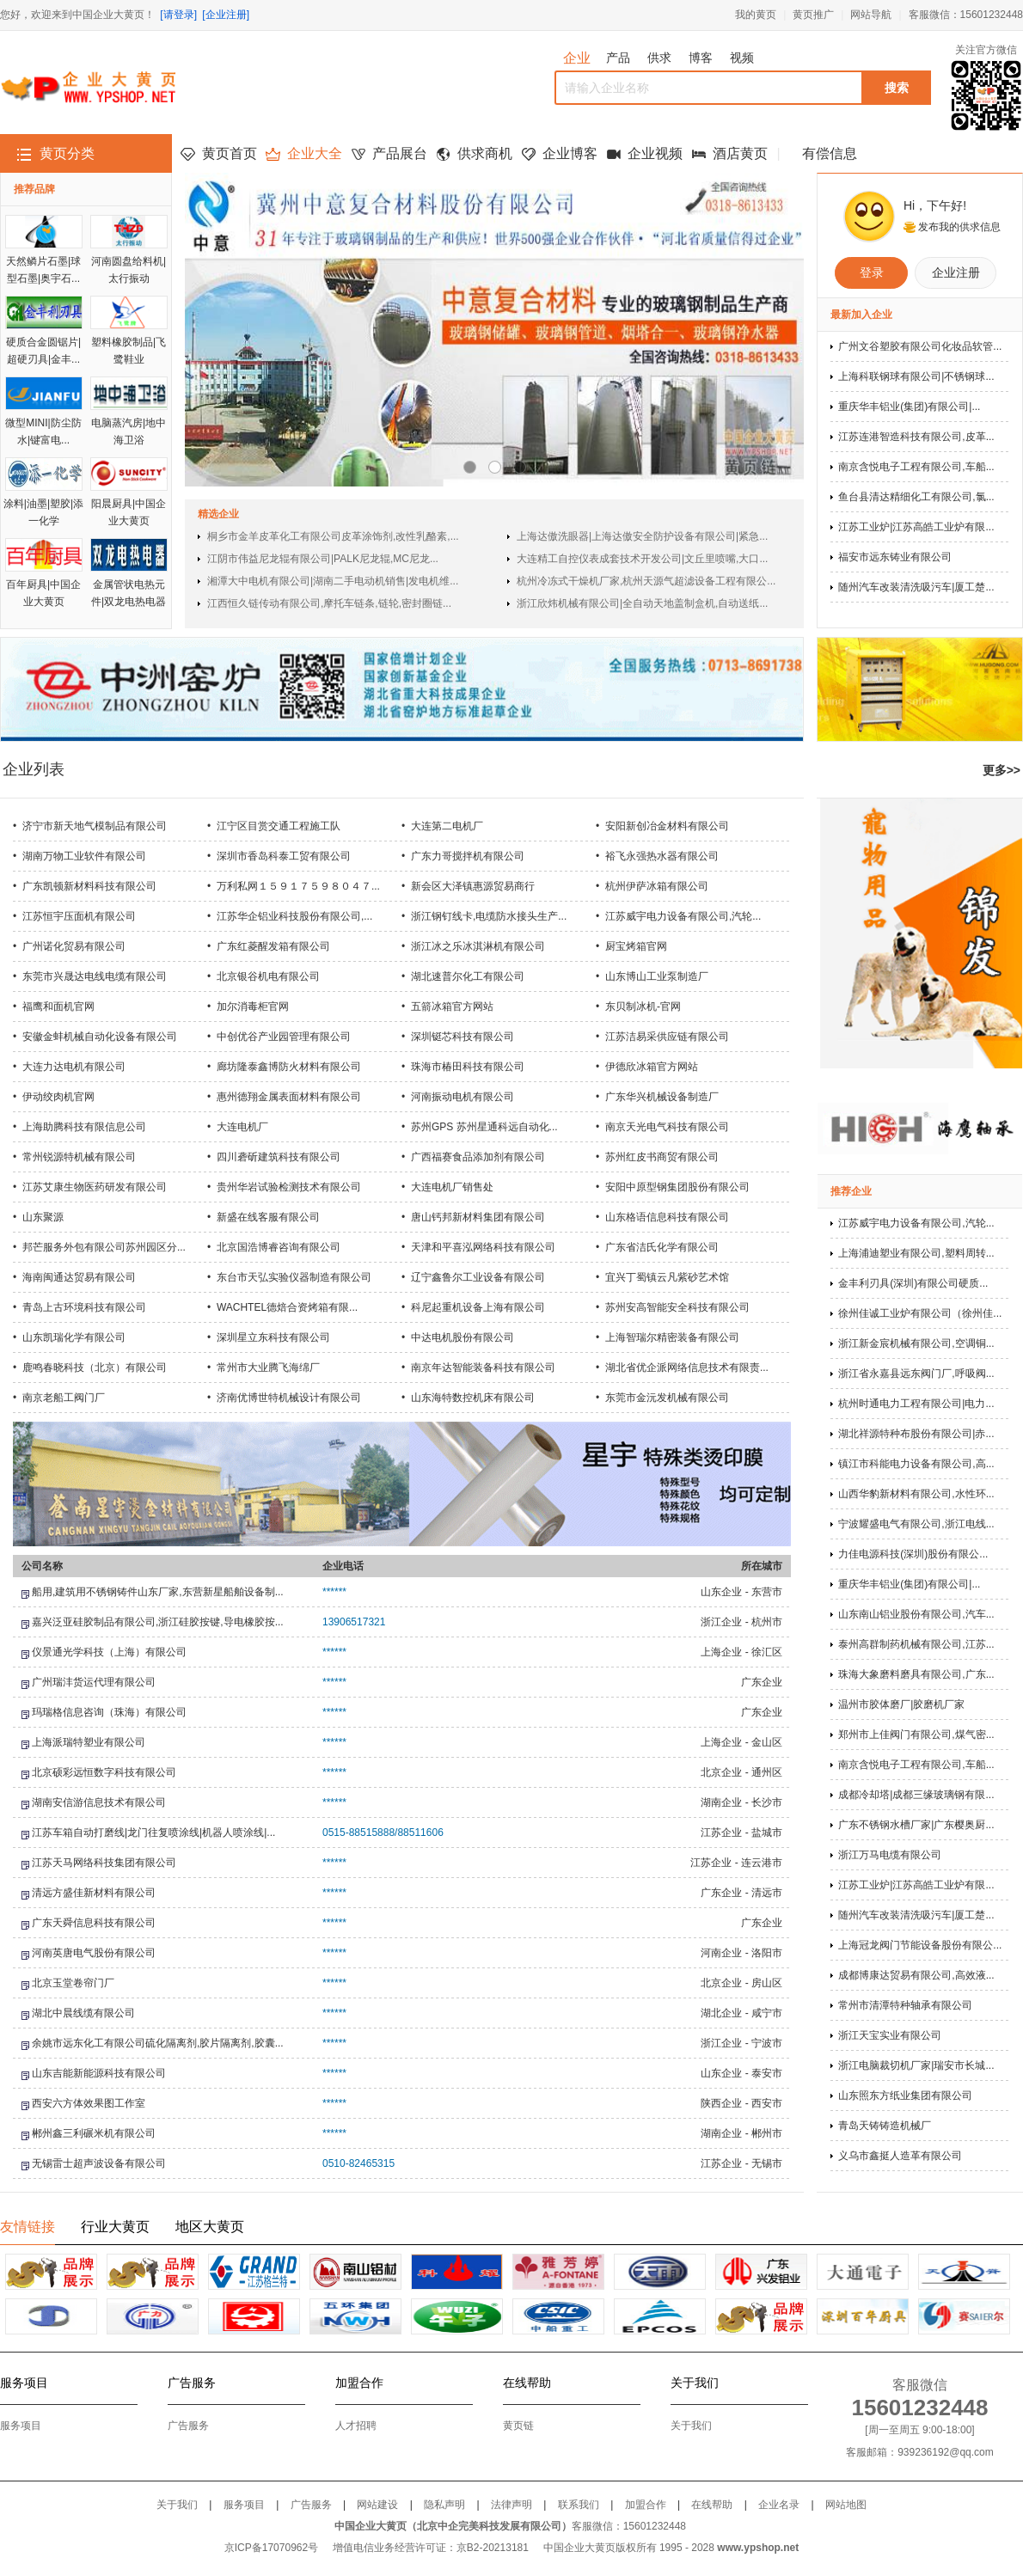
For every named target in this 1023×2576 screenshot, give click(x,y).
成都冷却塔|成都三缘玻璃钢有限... (916, 1795)
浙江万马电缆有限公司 (889, 1855)
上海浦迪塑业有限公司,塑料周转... (916, 1253)
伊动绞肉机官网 (58, 1097)
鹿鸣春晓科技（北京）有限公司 (94, 1367)
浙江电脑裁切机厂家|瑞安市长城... (916, 2065)
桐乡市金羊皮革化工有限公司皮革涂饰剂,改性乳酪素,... (333, 536)
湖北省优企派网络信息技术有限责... (687, 1367)
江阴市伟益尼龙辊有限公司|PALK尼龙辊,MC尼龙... (322, 559)
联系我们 (578, 2505)
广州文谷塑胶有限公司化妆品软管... (920, 346)
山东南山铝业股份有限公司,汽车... (916, 1614)
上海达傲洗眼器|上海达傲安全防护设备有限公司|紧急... (642, 536)
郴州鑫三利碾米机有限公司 (94, 2133)
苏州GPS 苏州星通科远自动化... (484, 1127)
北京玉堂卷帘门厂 (73, 1983)
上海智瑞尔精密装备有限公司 (672, 1337)
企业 (577, 58)
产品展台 (399, 153)
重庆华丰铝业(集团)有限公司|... (909, 407)
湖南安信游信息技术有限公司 (99, 1802)
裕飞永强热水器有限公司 (662, 856)
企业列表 (33, 769)
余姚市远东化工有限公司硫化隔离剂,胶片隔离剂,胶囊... (158, 2043)
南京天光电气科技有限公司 (667, 1127)
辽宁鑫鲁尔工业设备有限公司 (478, 1277)
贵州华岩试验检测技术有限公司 (289, 1187)
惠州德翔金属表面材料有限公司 (289, 1097)
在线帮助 (711, 2505)
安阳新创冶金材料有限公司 (667, 826)
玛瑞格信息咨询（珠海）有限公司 (109, 1712)
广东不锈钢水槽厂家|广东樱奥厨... (916, 1825)
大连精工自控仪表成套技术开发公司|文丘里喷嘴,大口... (642, 559)
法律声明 (511, 2505)
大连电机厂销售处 (452, 1187)
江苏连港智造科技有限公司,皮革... (916, 437)
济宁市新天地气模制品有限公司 (94, 826)
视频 (742, 57)
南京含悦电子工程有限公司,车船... (916, 467)
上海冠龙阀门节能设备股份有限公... (920, 1945)
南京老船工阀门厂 (63, 1398)
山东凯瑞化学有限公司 (74, 1337)
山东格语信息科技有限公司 (667, 1217)
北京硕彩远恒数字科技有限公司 (104, 1772)
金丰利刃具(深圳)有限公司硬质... (913, 1283)
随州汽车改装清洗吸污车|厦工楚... (916, 587)
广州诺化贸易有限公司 (74, 946)
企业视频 (655, 153)
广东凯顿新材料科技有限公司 (89, 886)
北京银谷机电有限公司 (268, 976)
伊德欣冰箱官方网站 (651, 1067)
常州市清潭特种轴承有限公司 (905, 2005)
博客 (701, 57)
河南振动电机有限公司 (462, 1097)
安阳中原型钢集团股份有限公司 (677, 1187)
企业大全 (314, 153)
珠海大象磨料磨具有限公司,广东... (916, 1674)
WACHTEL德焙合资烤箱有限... (287, 1307)
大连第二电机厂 (447, 826)
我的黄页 (755, 15)
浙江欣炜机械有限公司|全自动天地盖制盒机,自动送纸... (642, 603)
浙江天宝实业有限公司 (889, 2035)
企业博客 (569, 153)
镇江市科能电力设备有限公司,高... (916, 1464)
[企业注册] (225, 15)
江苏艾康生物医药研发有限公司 (94, 1187)
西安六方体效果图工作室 (88, 2103)
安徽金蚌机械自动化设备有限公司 (99, 1037)
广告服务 (188, 2426)
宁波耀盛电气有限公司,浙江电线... (916, 1524)
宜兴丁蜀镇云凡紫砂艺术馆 (667, 1277)
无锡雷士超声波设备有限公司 (99, 2163)
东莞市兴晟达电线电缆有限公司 (94, 976)
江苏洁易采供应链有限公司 (667, 1037)
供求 (659, 57)
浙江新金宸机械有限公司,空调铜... (916, 1343)
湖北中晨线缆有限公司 (83, 2013)
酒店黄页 (740, 153)
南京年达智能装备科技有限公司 (483, 1367)
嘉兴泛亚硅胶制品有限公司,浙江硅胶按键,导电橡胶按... (158, 1622)
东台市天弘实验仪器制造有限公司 (294, 1277)
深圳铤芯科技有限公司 (462, 1037)
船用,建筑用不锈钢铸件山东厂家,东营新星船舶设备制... (158, 1592)
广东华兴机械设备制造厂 (662, 1097)
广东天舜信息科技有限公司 (94, 1923)
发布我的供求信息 (959, 227)
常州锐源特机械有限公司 (79, 1157)
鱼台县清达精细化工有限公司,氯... (916, 497)
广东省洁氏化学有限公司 (662, 1247)
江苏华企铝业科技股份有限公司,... (294, 916)
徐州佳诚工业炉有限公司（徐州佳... (920, 1313)
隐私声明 (444, 2505)
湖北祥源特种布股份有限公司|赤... (916, 1434)
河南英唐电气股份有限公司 (94, 1953)
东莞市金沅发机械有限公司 (667, 1398)
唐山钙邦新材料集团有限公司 (478, 1217)
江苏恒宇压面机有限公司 (79, 916)
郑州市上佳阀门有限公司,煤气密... (916, 1735)
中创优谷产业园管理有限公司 (284, 1037)
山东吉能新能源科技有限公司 (99, 2073)
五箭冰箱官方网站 (452, 1006)
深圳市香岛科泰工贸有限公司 (284, 856)
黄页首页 (229, 153)
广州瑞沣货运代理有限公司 (94, 1682)
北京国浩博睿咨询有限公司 (278, 1247)
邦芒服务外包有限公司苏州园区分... (104, 1247)
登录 (872, 272)
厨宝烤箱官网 (636, 946)
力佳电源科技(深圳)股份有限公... (913, 1554)
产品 (618, 57)
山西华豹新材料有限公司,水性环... (916, 1494)
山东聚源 (43, 1217)
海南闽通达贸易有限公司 (79, 1277)
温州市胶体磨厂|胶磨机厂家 (901, 1704)
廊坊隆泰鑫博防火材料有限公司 (289, 1067)
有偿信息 (829, 153)
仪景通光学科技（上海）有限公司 (109, 1652)
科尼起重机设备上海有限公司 (478, 1307)
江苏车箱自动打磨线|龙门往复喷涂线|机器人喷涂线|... (153, 1832)
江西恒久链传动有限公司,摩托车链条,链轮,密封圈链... (329, 603)
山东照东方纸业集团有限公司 (905, 2096)
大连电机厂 (242, 1127)
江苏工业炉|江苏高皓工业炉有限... (916, 527)
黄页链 (518, 2426)
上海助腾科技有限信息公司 (84, 1127)
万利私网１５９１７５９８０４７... (298, 886)
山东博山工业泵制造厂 (656, 976)
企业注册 (956, 272)
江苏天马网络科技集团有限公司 (104, 1863)
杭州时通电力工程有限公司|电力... (916, 1404)
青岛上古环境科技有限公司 (84, 1307)
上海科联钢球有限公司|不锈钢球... (916, 376)
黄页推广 (813, 15)
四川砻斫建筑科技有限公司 (278, 1157)
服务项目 (20, 2426)
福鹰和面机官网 (58, 1006)
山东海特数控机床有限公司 (473, 1398)
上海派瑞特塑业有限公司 (88, 1742)
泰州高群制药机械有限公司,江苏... (916, 1644)
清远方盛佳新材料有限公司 (94, 1893)
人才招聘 (356, 2426)
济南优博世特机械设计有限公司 (289, 1398)
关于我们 (691, 2426)
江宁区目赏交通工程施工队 (278, 826)
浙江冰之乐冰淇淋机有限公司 (478, 946)
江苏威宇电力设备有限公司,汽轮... (683, 916)
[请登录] (178, 15)
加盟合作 (645, 2505)
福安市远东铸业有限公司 (895, 557)
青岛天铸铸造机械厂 (884, 2126)
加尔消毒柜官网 (253, 1006)
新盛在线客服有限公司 (268, 1217)
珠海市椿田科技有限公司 (467, 1067)
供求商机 (484, 153)
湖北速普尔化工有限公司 (467, 976)
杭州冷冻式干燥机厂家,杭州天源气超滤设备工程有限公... (646, 581)
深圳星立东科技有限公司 (273, 1337)
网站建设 (377, 2505)
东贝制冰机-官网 (643, 1006)
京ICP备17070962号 (271, 2548)
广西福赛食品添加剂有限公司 (478, 1157)
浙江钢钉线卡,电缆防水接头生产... (489, 916)
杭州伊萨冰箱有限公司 (656, 886)
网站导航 (870, 15)
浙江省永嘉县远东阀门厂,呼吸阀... (916, 1374)
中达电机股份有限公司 (462, 1337)
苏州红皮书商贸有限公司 (662, 1157)
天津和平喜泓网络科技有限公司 (483, 1247)
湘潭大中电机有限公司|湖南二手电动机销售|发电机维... (332, 581)
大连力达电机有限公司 (74, 1067)
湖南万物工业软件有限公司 (84, 856)
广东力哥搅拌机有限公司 (467, 856)
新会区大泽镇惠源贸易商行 (473, 886)
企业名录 (778, 2505)
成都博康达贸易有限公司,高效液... (916, 1975)
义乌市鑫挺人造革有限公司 (900, 2156)
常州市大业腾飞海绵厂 (268, 1367)
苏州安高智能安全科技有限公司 (677, 1307)
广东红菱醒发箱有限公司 (273, 946)
